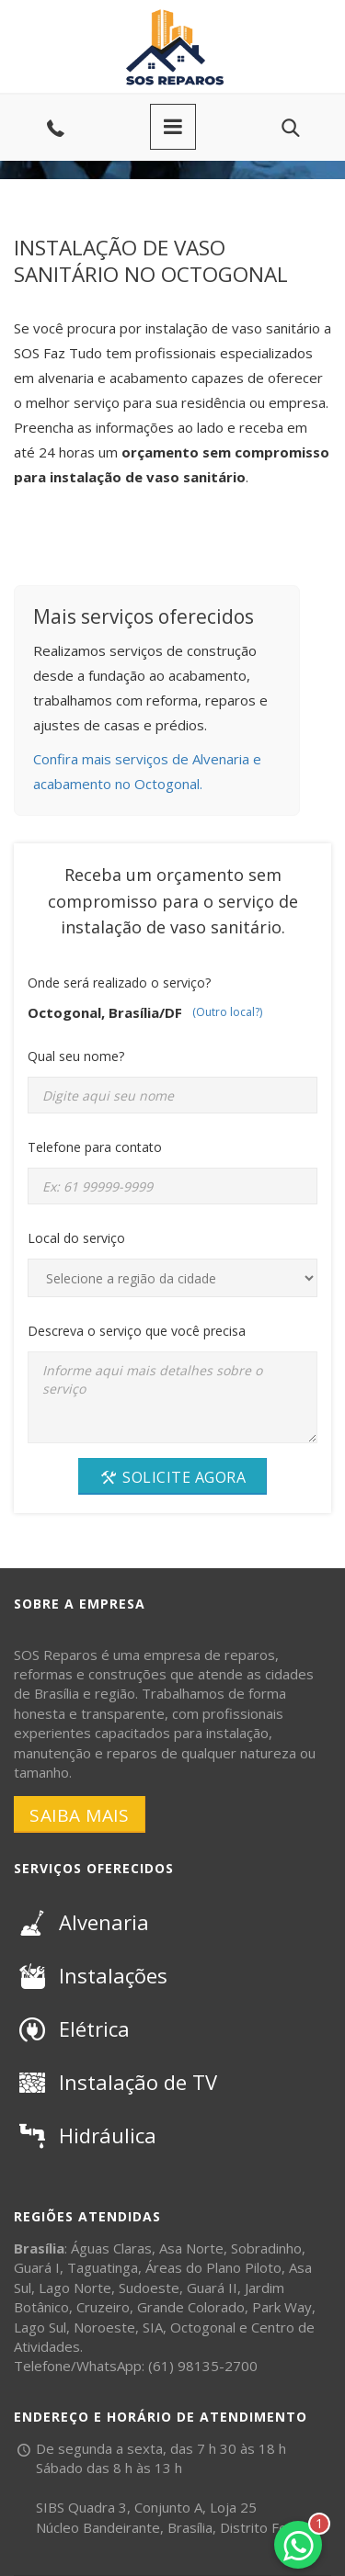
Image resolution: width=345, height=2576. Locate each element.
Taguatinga (102, 2267)
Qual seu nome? (76, 1056)
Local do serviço (76, 1238)
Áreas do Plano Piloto (213, 2267)
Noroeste (104, 2327)
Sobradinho (266, 2248)
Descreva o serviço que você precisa (137, 1330)
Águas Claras (111, 2248)
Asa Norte (191, 2248)
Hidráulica (85, 2135)
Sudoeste (149, 2287)
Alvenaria (81, 1922)
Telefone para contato (95, 1147)
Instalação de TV (115, 2082)
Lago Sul (40, 2327)
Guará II (212, 2287)
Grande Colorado (191, 2307)
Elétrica (72, 2028)
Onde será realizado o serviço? (119, 982)
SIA (153, 2327)
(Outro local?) (227, 1012)
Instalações (90, 1975)
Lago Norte (75, 2287)
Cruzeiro (103, 2307)
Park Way (282, 2307)
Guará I (37, 2267)
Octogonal (203, 2327)
